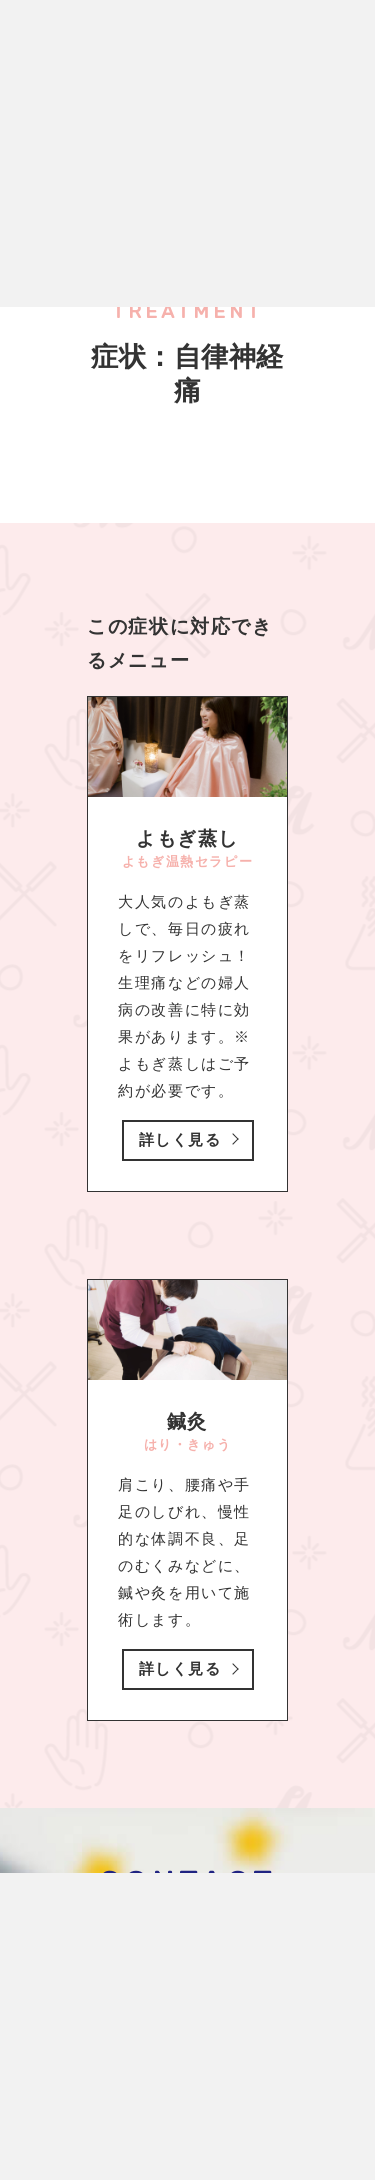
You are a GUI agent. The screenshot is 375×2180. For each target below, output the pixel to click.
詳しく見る (180, 1140)
